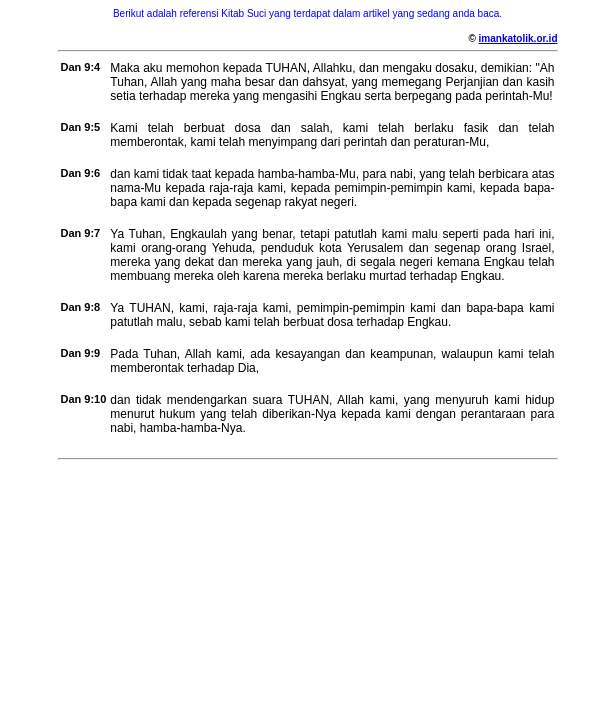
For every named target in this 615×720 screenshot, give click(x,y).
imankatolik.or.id (518, 38)
